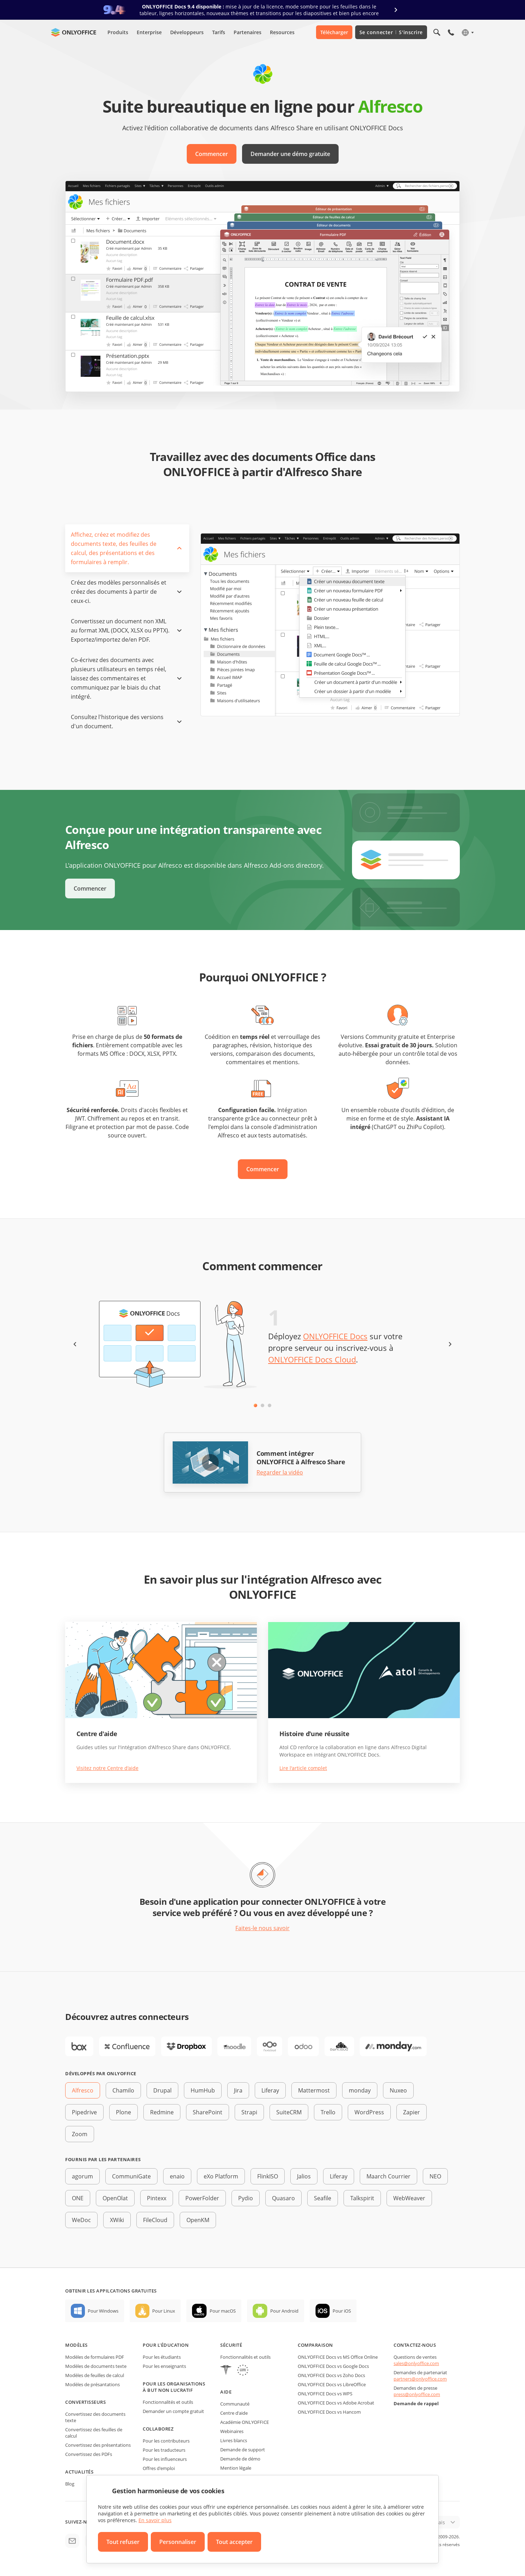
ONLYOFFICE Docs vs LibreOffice (332, 2384)
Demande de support (242, 2449)
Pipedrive (84, 2112)
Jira (238, 2090)
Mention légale (235, 2468)
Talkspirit (362, 2198)
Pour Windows (103, 2311)
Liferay (270, 2090)
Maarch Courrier (388, 2176)
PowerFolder (202, 2198)
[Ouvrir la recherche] (437, 32)
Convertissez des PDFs (88, 2454)
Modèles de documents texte (95, 2366)
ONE (78, 2198)
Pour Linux (163, 2311)
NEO (435, 2176)
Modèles (76, 2345)
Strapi (249, 2112)
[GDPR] (242, 2370)
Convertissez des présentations (98, 2445)
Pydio (245, 2198)
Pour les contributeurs (166, 2441)
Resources (282, 32)
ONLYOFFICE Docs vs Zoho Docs (331, 2375)
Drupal (162, 2090)
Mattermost (314, 2090)
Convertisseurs (85, 2402)
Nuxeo (398, 2090)
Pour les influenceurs (165, 2459)
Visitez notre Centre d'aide (107, 1768)
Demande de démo (240, 2459)
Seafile (322, 2198)
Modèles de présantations (92, 2384)
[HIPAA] (225, 2370)
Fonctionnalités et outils (168, 2402)
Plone (123, 2112)
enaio (177, 2176)
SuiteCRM (289, 2112)
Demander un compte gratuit (173, 2411)
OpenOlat (115, 2198)
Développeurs (187, 32)
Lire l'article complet (303, 1768)
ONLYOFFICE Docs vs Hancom (329, 2412)
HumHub (203, 2090)
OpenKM (197, 2220)
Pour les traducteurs (164, 2450)
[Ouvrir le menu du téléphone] (451, 32)
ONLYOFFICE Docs (335, 1336)
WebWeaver (409, 2198)
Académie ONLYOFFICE (244, 2422)
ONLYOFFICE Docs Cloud (312, 1359)
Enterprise (149, 32)
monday (360, 2090)
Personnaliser (177, 2542)
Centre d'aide (234, 2413)
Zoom (79, 2134)
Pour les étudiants (162, 2357)
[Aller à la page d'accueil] (73, 32)
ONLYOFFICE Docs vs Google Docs (333, 2366)
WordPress (369, 2112)
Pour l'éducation (166, 2345)
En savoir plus (155, 2520)
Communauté (234, 2404)
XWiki (117, 2220)
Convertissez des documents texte (95, 2417)
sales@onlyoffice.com (416, 2363)
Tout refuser (123, 2542)
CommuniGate (131, 2176)
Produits (117, 32)
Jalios (304, 2176)
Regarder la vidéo (280, 1472)
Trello (328, 2112)
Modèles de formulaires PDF (94, 2357)
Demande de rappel (416, 2403)
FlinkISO (267, 2176)
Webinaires (231, 2431)
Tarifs (218, 32)
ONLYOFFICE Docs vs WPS (325, 2393)
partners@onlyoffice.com (420, 2379)
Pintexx (156, 2198)
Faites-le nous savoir (262, 1928)
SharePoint (207, 2112)
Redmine (162, 2112)
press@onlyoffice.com (417, 2394)
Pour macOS (223, 2311)
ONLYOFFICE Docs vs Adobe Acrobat (336, 2403)
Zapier (411, 2112)
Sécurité (231, 2345)
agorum (82, 2176)
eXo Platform (221, 2176)
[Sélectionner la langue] (467, 32)
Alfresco (82, 2090)
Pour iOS (342, 2311)
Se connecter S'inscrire (391, 32)
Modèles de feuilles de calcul (94, 2375)
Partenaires (247, 32)
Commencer (211, 154)
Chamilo (123, 2090)
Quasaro (283, 2198)
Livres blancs (233, 2440)
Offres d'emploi (159, 2468)
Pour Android (284, 2311)
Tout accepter (234, 2542)
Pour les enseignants (164, 2366)
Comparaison (315, 2345)
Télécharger (334, 32)
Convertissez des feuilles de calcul (93, 2432)
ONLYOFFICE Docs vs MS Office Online (338, 2357)
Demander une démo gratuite (290, 154)
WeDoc (81, 2220)
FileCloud (155, 2220)
